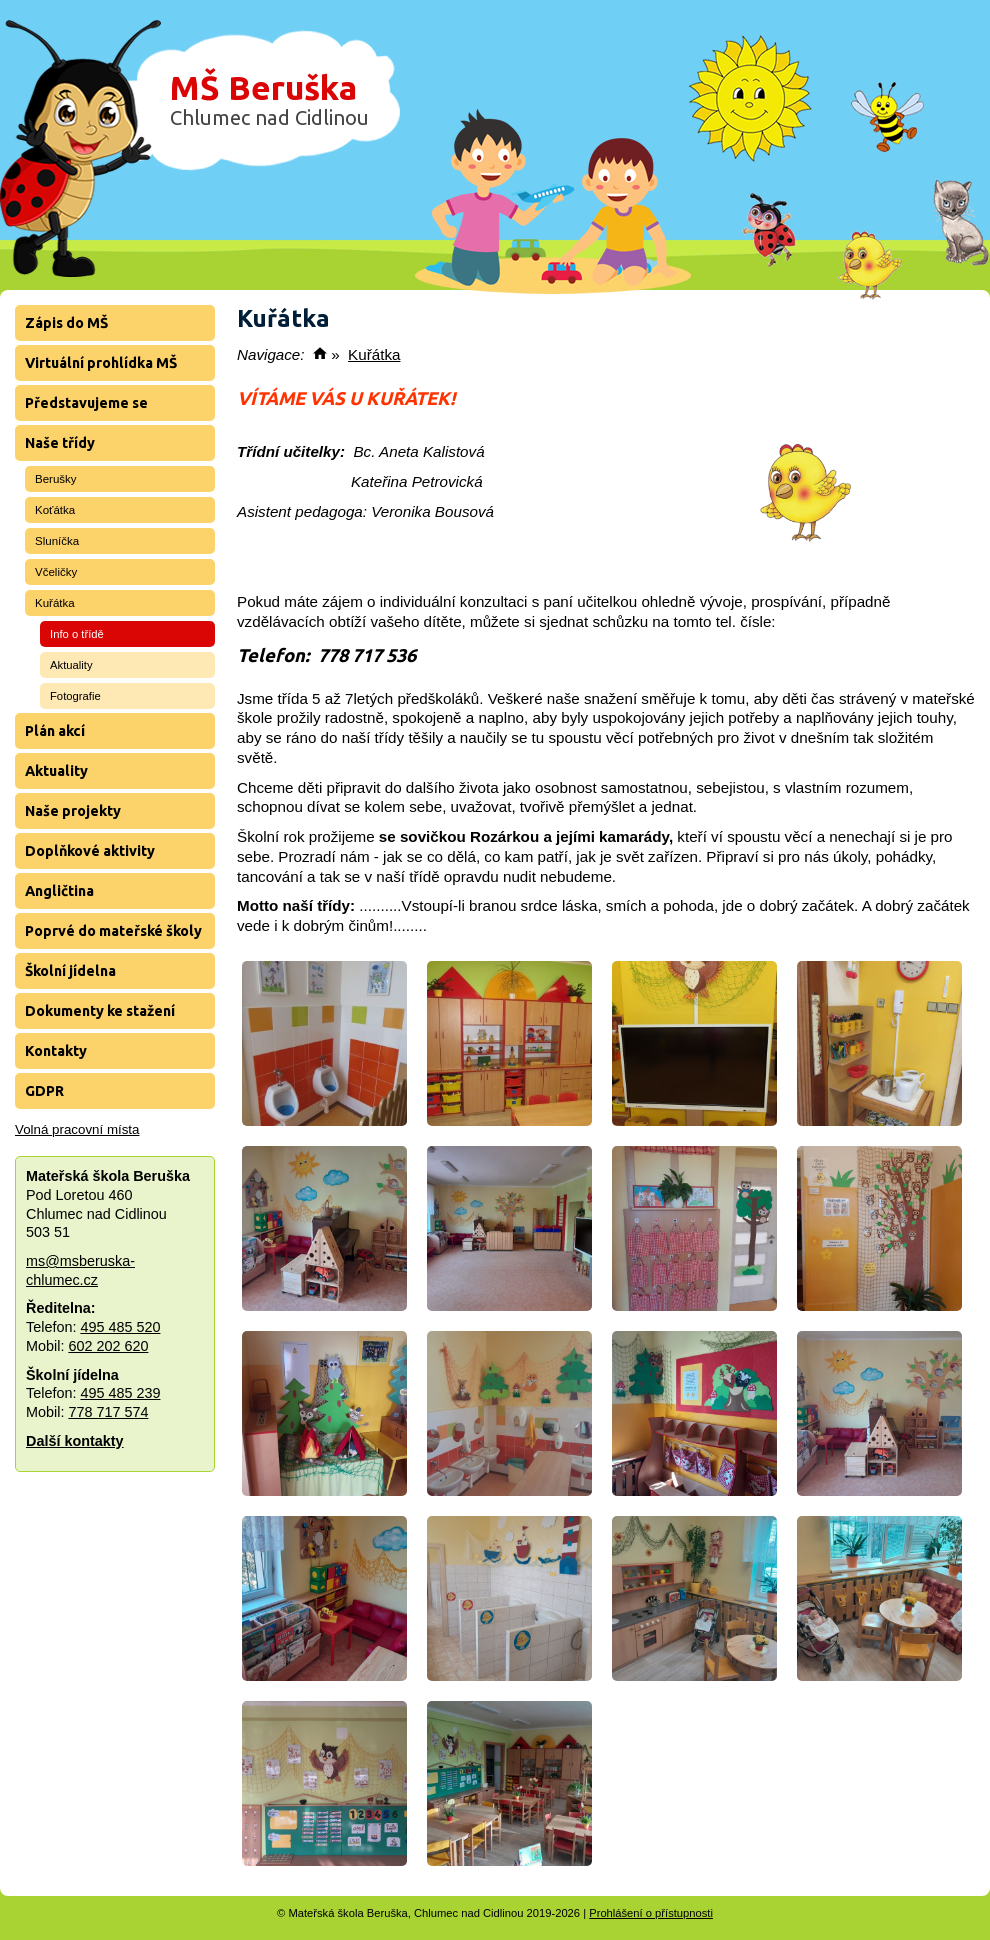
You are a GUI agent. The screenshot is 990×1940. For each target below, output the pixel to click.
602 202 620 (108, 1346)
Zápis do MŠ (66, 323)
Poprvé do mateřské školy (113, 931)
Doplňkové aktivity (90, 851)
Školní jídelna (70, 971)
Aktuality (71, 665)
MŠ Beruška (269, 99)
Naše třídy (60, 443)
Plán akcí (55, 731)
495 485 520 (120, 1327)
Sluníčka (57, 541)
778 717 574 (108, 1412)
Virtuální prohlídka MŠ (101, 363)
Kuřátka (55, 603)
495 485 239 (120, 1393)
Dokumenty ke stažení (100, 1011)
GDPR (44, 1091)
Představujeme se (86, 403)
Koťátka (55, 510)
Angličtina (59, 891)
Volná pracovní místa (77, 1129)
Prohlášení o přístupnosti (651, 1913)
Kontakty (56, 1051)
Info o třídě (77, 634)
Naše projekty (73, 811)
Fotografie (75, 696)
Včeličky (56, 572)
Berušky (56, 479)
